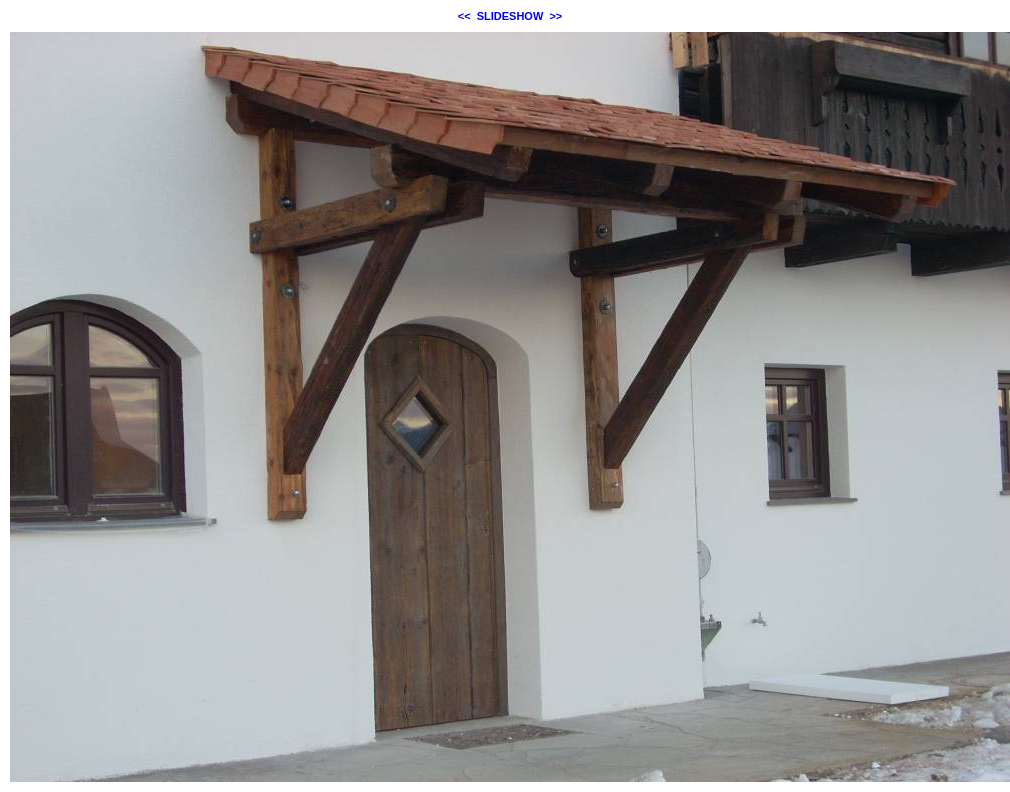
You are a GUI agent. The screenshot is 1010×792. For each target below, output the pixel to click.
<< (464, 16)
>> (555, 16)
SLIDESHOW (510, 16)
